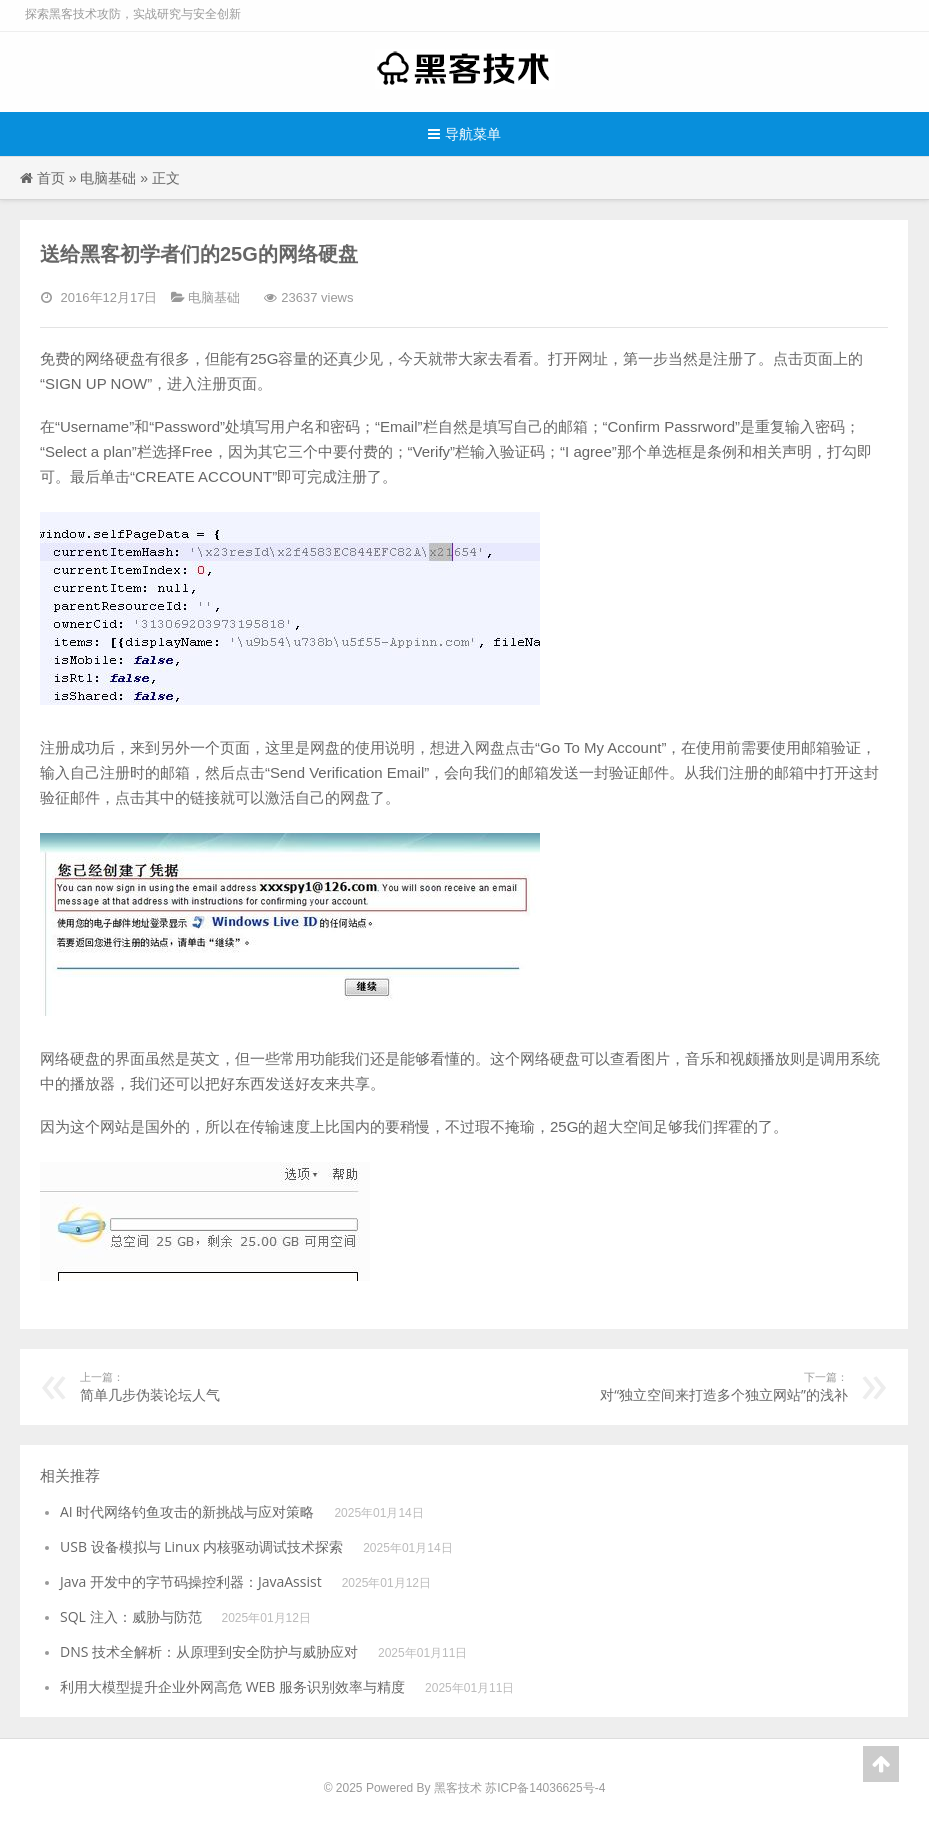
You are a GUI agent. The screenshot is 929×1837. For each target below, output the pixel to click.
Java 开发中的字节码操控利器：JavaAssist (191, 1581)
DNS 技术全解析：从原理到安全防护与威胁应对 (209, 1651)
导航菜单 (464, 133)
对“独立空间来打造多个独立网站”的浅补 (690, 1386)
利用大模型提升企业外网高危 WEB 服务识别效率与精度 (232, 1686)
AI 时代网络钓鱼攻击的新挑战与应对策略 (187, 1511)
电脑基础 (108, 177)
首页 (51, 177)
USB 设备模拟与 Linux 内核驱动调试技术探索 (201, 1546)
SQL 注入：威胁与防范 (131, 1616)
